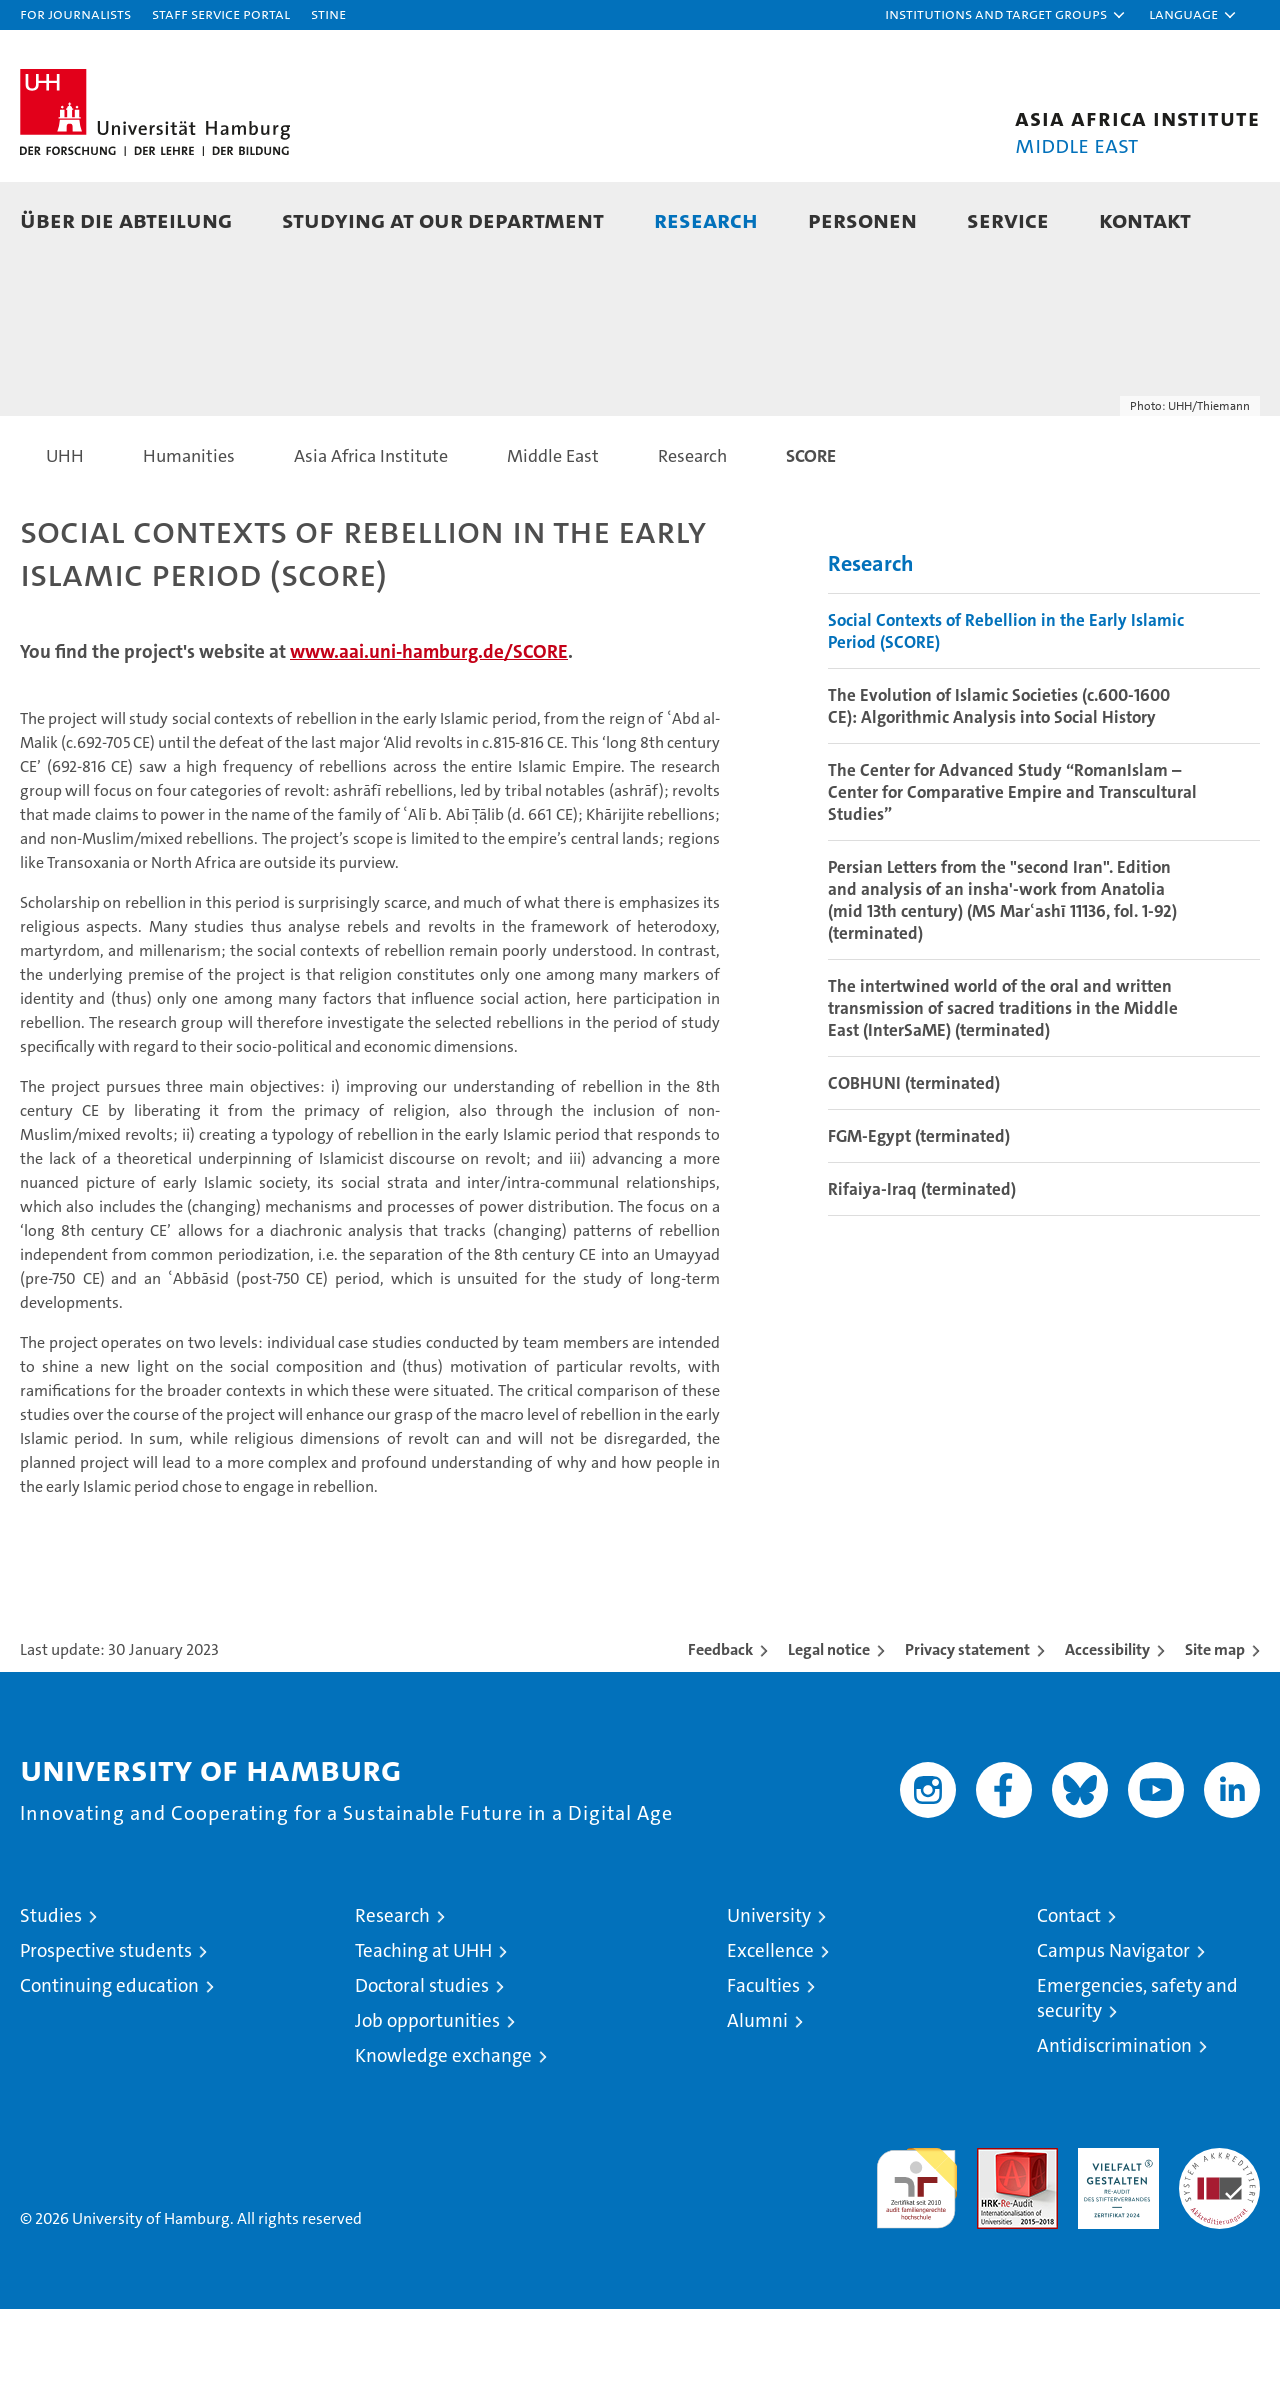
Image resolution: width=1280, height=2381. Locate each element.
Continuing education (109, 2057)
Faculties (763, 2057)
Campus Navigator (1113, 2022)
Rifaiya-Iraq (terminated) (922, 1261)
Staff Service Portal (221, 13)
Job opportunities (427, 2092)
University (769, 1987)
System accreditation (1219, 2241)
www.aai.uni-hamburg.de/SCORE (429, 723)
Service (1008, 219)
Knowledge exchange (443, 2127)
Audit (996, 2230)
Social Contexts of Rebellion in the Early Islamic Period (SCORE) (1006, 703)
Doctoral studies (422, 2057)
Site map (1215, 1721)
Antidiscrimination (1114, 2117)
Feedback (720, 1721)
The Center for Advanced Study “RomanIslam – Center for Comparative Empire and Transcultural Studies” (1012, 864)
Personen (862, 219)
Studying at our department (443, 219)
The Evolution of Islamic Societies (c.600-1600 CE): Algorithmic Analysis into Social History (999, 778)
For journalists (75, 13)
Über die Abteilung (126, 219)
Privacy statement (967, 1721)
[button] (1006, 15)
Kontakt (1145, 219)
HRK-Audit (1113, 2230)
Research (706, 219)
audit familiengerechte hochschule (916, 2251)
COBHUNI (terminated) (914, 1155)
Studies (51, 1987)
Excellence (770, 2022)
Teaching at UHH (423, 2022)
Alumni (757, 2092)
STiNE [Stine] (328, 13)
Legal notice (829, 1721)
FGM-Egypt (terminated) (919, 1208)
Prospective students (106, 2022)
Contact (1069, 1987)
